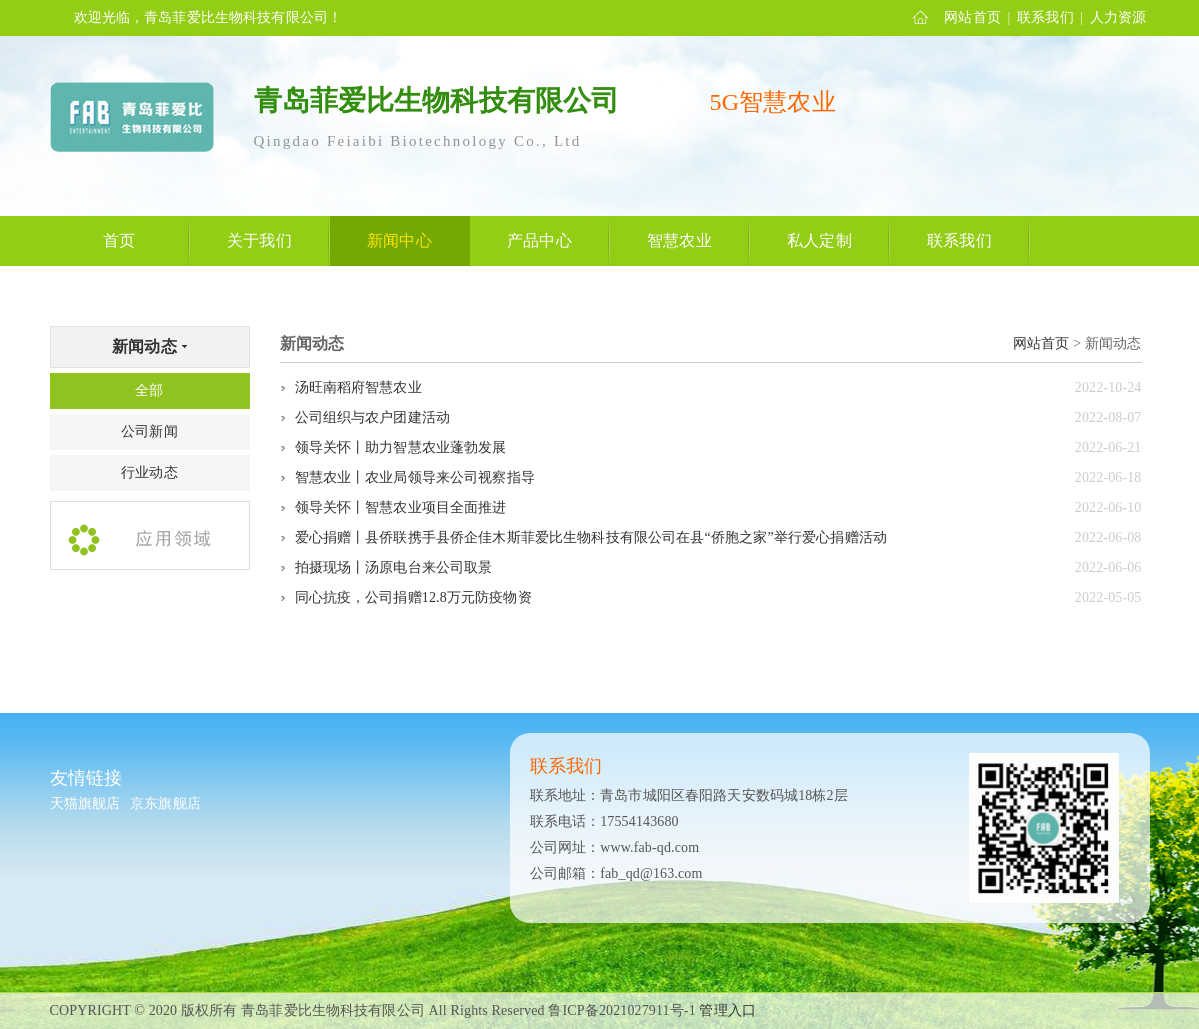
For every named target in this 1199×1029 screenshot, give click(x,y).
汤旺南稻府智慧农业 (358, 387)
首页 (119, 240)
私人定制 (819, 240)
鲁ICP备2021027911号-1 (621, 1010)
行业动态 (149, 472)
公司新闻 (149, 431)
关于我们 (259, 240)
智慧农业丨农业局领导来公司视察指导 (415, 477)
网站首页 (972, 17)
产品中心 (539, 240)
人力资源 (1118, 17)
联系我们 (1045, 17)
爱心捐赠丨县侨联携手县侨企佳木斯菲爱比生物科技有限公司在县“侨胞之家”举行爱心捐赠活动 (591, 537)
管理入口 (727, 1010)
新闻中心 (399, 240)
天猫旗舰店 (85, 803)
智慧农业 (679, 240)
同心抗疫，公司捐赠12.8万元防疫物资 (413, 597)
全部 (149, 390)
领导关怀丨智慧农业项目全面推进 (401, 507)
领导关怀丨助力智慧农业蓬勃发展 (401, 447)
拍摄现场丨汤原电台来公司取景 (394, 567)
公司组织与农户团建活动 (373, 417)
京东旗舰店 (165, 803)
